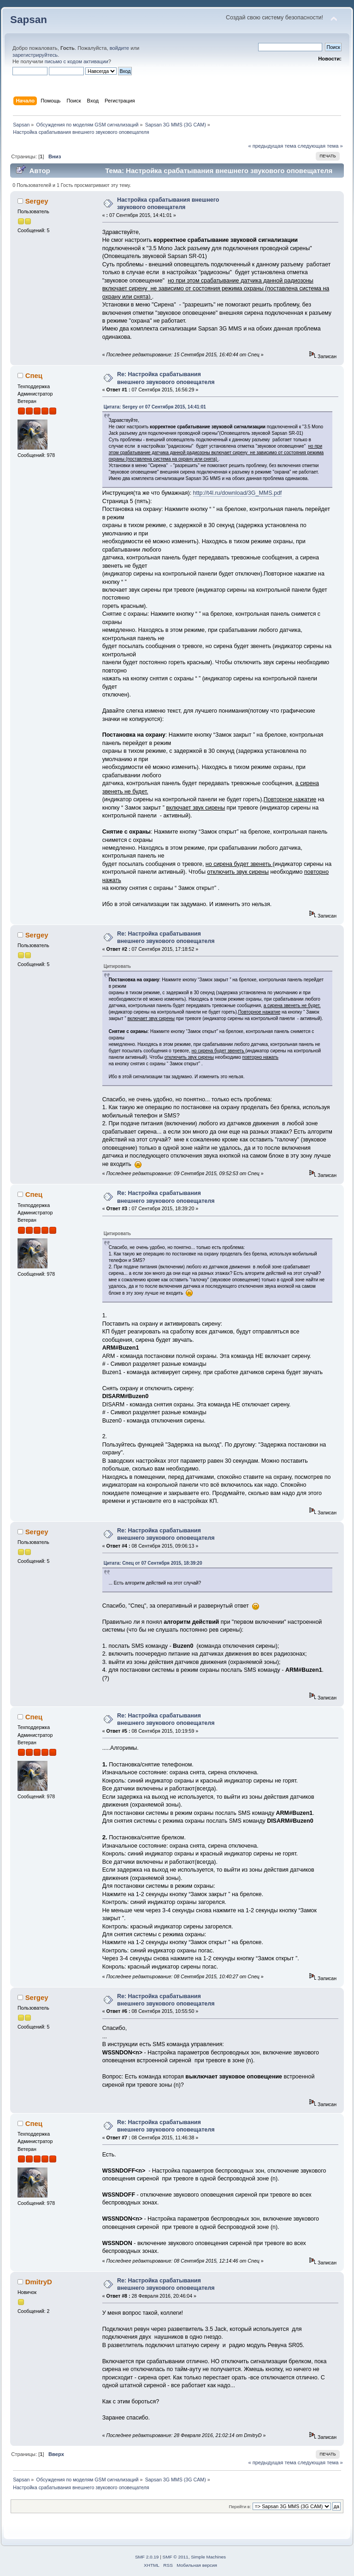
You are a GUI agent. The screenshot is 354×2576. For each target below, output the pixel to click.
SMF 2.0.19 (147, 2556)
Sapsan (28, 19)
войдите (119, 48)
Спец (33, 375)
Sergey (36, 201)
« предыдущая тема (272, 146)
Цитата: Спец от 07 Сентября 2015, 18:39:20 (153, 1563)
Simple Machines (208, 2556)
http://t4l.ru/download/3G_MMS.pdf (237, 493)
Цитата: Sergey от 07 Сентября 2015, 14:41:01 (155, 406)
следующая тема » (320, 146)
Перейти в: (240, 2506)
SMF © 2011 (176, 2556)
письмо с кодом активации (76, 61)
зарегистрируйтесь (35, 55)
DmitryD (38, 2282)
